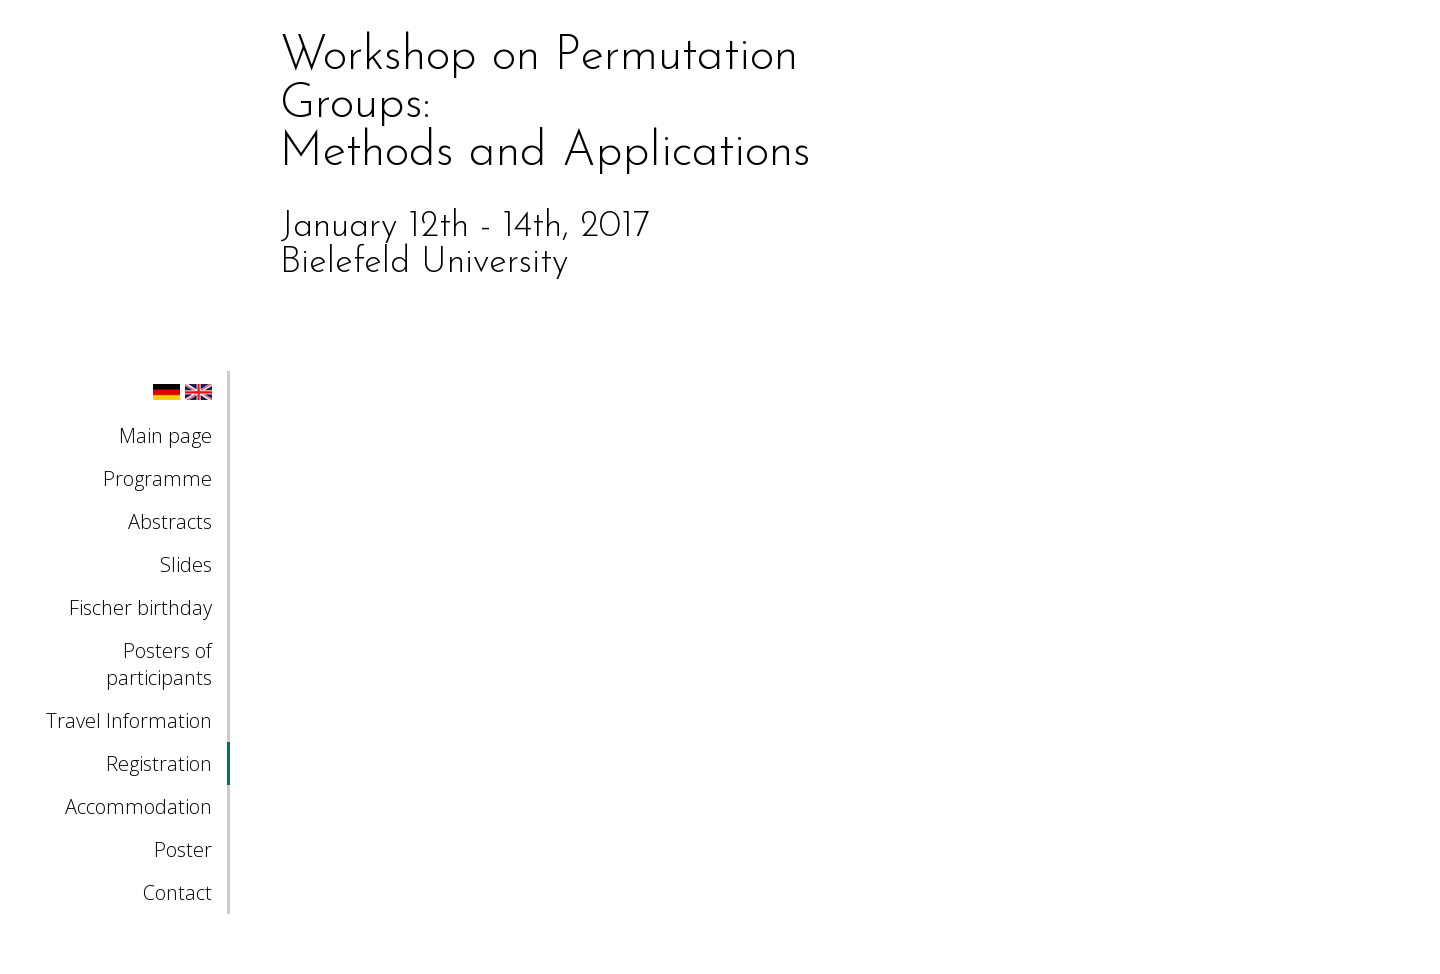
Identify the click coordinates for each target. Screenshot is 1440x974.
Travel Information (129, 720)
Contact (177, 892)
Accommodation (138, 806)
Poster (183, 849)
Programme (157, 478)
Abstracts (170, 521)
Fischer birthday (140, 607)
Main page (165, 435)
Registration (159, 763)
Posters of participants (159, 664)
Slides (186, 564)
